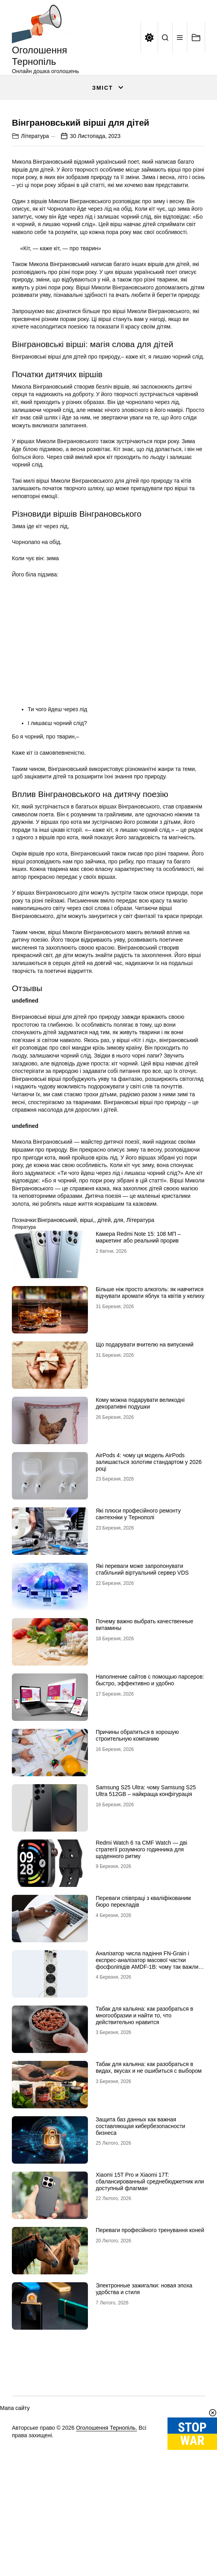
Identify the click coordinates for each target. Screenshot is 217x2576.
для (118, 1328)
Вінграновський (57, 1328)
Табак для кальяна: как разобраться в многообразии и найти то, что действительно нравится (144, 2124)
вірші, (87, 1328)
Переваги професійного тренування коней (150, 2339)
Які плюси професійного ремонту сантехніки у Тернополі (138, 1622)
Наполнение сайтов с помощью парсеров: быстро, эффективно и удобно (150, 1788)
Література (35, 244)
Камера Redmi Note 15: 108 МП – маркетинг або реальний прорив (138, 1345)
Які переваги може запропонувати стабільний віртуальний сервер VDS (142, 1678)
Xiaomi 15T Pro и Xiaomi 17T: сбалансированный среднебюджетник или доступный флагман (150, 2290)
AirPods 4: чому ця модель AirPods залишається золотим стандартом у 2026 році (149, 1571)
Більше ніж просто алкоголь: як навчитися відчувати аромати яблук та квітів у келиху (150, 1401)
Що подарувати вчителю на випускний (145, 1453)
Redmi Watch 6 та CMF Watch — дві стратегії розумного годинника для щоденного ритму (141, 1958)
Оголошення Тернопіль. (106, 2536)
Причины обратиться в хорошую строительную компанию (137, 1844)
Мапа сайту (15, 2517)
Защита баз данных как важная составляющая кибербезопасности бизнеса (140, 2235)
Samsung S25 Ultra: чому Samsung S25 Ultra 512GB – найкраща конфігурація (146, 1899)
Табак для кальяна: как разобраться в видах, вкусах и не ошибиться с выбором (149, 2176)
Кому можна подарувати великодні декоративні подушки (140, 1511)
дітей (103, 1328)
